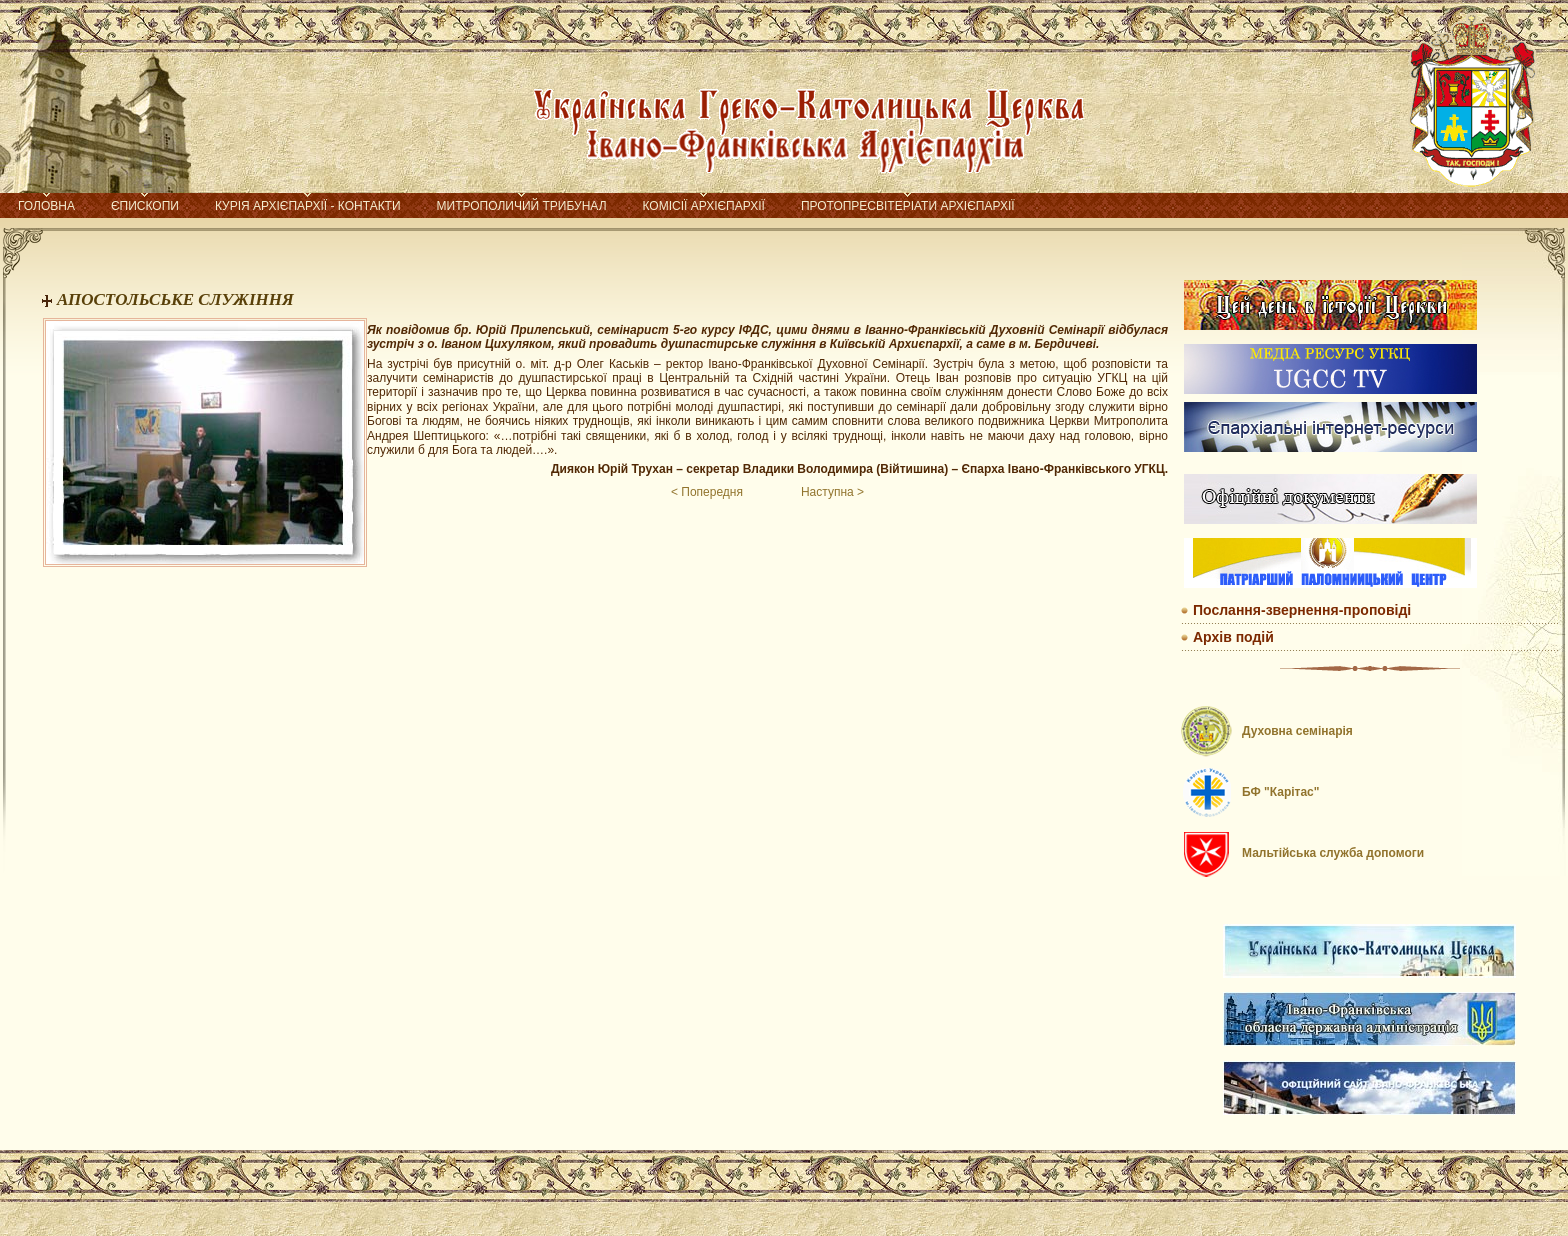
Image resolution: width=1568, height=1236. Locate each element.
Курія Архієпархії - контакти (308, 206)
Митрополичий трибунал (522, 206)
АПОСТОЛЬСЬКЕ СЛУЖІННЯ (175, 299)
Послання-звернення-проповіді (1302, 610)
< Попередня (707, 492)
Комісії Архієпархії (704, 206)
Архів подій (1233, 637)
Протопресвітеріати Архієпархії (908, 206)
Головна (46, 206)
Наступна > (832, 492)
